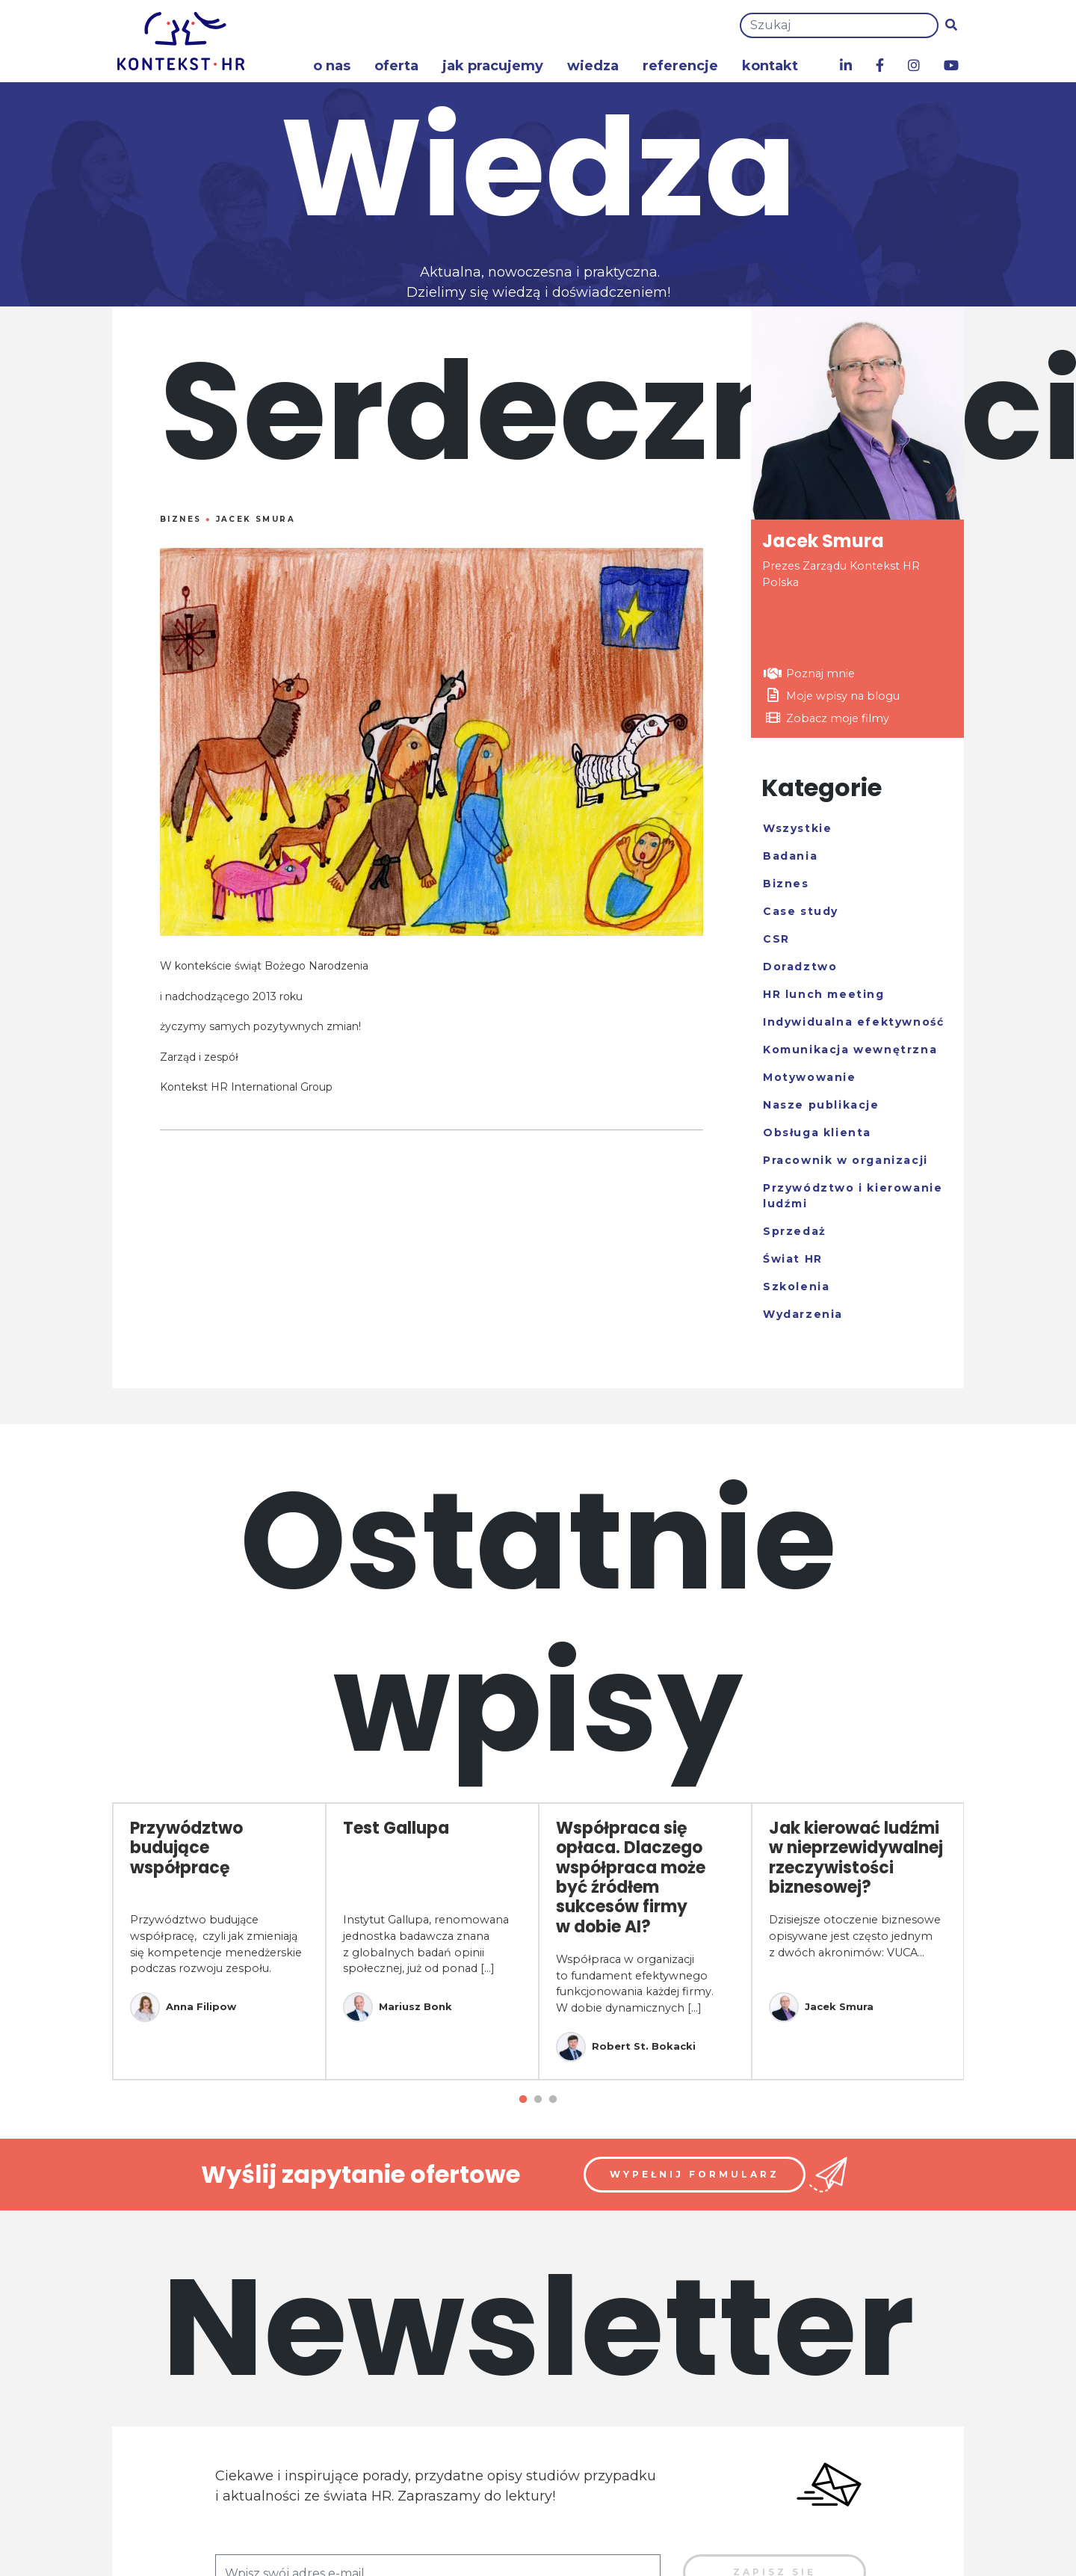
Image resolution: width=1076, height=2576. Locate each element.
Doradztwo (800, 966)
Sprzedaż (794, 1231)
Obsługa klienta (817, 1132)
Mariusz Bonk (397, 2007)
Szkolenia (796, 1286)
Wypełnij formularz (694, 2174)
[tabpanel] (219, 1941)
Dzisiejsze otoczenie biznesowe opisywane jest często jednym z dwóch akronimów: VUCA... (855, 1936)
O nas (331, 66)
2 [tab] (538, 2099)
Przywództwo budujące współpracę (186, 1848)
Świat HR (793, 1259)
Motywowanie (809, 1077)
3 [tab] (552, 2099)
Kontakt (770, 66)
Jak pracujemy (492, 66)
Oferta (396, 66)
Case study (800, 911)
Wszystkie (797, 828)
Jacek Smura (255, 519)
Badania (790, 856)
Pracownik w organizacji (845, 1160)
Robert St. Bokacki (626, 2047)
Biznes (180, 519)
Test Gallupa (396, 1828)
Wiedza (593, 66)
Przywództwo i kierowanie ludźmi (852, 1195)
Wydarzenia (803, 1314)
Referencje (680, 66)
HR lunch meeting (824, 994)
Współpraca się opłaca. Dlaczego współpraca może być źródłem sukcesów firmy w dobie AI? (630, 1877)
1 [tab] (523, 2099)
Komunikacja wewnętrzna (850, 1049)
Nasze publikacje (821, 1105)
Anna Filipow (183, 2007)
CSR (776, 939)
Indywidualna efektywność (853, 1022)
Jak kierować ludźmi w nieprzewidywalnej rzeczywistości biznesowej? (856, 1858)
